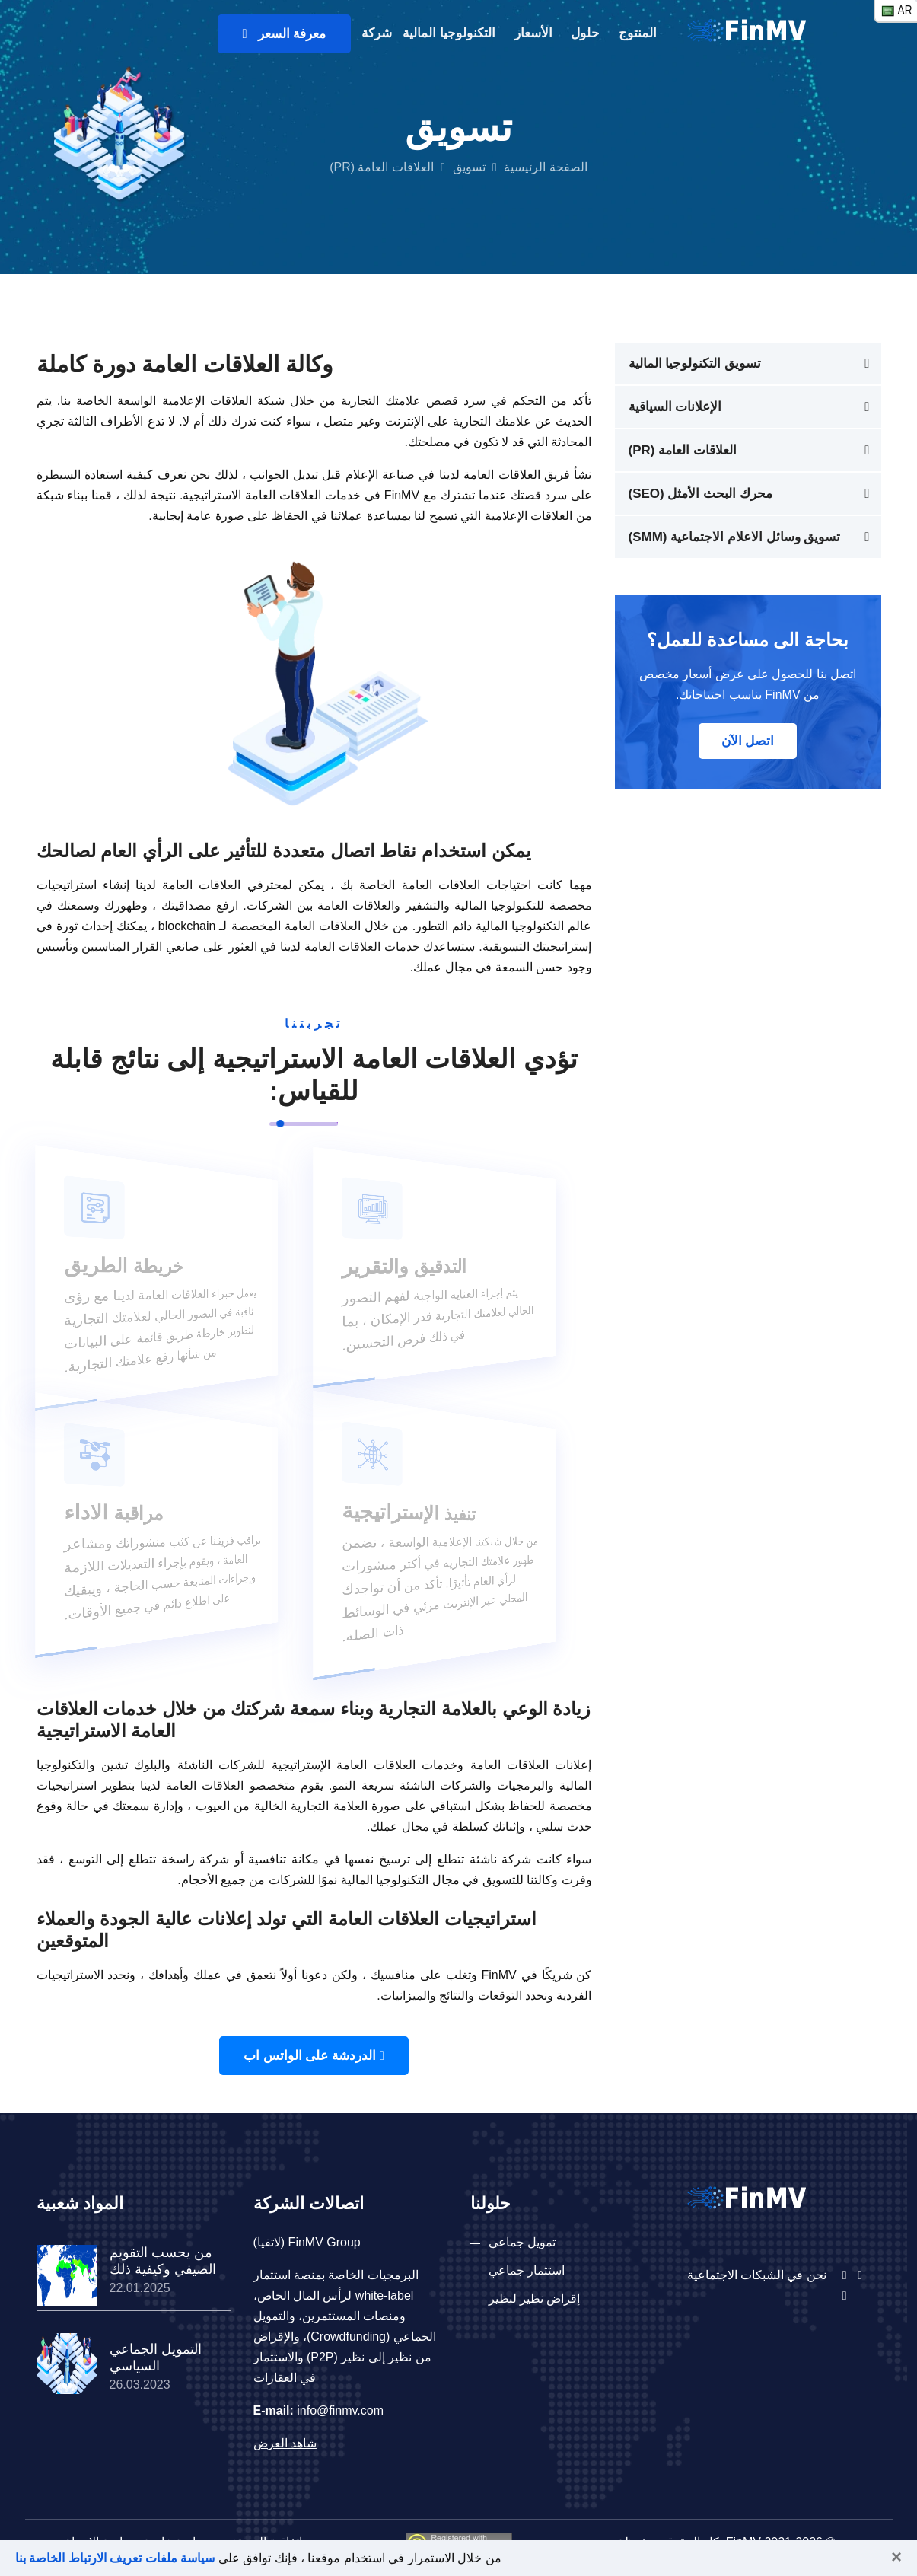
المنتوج (638, 33)
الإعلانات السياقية (675, 407)
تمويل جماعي (522, 2242)
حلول (585, 33)
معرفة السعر (284, 34)
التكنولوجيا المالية (449, 33)
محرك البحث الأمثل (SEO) (700, 493)
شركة (376, 33)
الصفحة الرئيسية (545, 167)
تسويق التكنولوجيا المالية (695, 363)
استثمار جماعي (527, 2270)
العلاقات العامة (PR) (683, 450)
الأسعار (533, 33)
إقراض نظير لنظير (535, 2298)
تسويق (469, 167)
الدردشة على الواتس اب (314, 2055)
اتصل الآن (748, 741)
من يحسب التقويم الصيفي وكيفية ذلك (163, 2261)
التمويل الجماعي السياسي (156, 2358)
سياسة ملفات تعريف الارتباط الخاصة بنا (115, 2558)
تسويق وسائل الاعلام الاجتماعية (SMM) (735, 537)
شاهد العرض (285, 2443)
